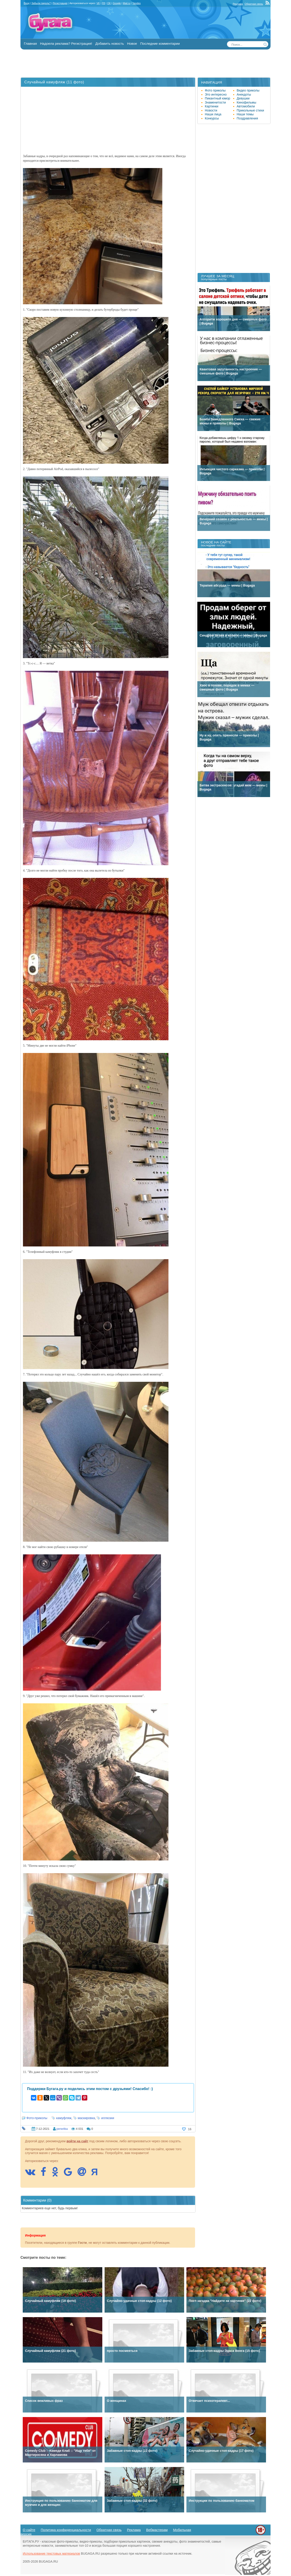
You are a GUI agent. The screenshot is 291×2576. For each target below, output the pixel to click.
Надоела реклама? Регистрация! (66, 43)
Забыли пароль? (41, 3)
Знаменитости (215, 102)
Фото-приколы (36, 2118)
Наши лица (213, 114)
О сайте (29, 2530)
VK (98, 3)
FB (103, 3)
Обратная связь (254, 3)
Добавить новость (109, 43)
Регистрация (60, 3)
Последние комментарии (160, 43)
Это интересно (216, 94)
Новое (132, 43)
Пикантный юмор (217, 98)
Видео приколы (248, 90)
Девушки (243, 98)
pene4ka (62, 2128)
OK (109, 3)
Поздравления (247, 118)
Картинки (211, 106)
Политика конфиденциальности (66, 2530)
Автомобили (246, 106)
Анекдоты (244, 94)
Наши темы (245, 114)
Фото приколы (215, 90)
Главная (30, 43)
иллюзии (107, 2118)
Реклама (238, 3)
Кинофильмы (246, 102)
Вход (26, 3)
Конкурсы (212, 118)
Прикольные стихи (250, 110)
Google (117, 3)
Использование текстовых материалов (51, 2553)
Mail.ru (126, 3)
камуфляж (63, 2118)
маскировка (86, 2118)
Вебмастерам (157, 2530)
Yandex (136, 3)
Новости (211, 110)
